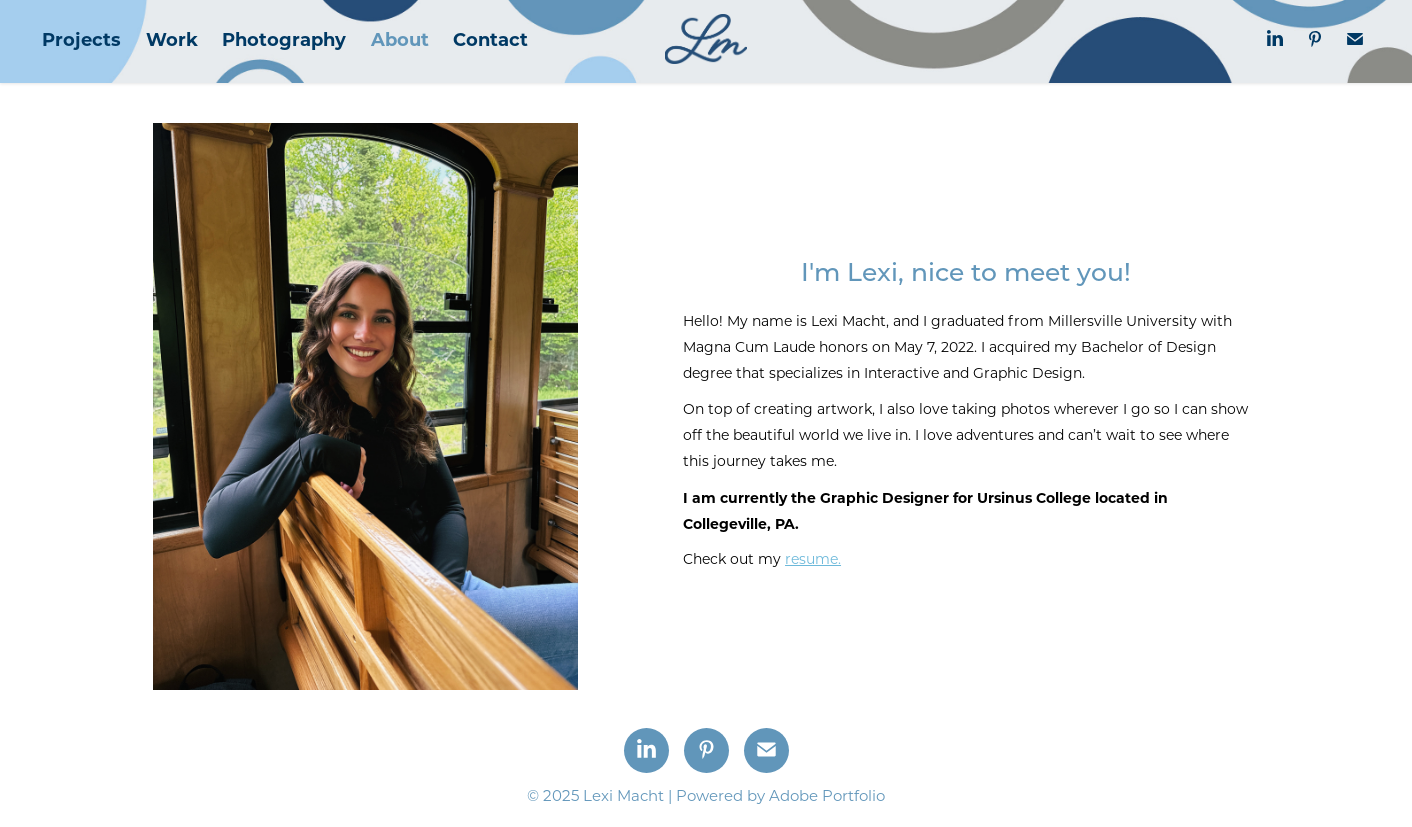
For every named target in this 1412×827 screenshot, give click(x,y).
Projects (81, 39)
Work (172, 39)
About (400, 39)
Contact (490, 39)
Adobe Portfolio (827, 795)
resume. (813, 558)
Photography (284, 39)
